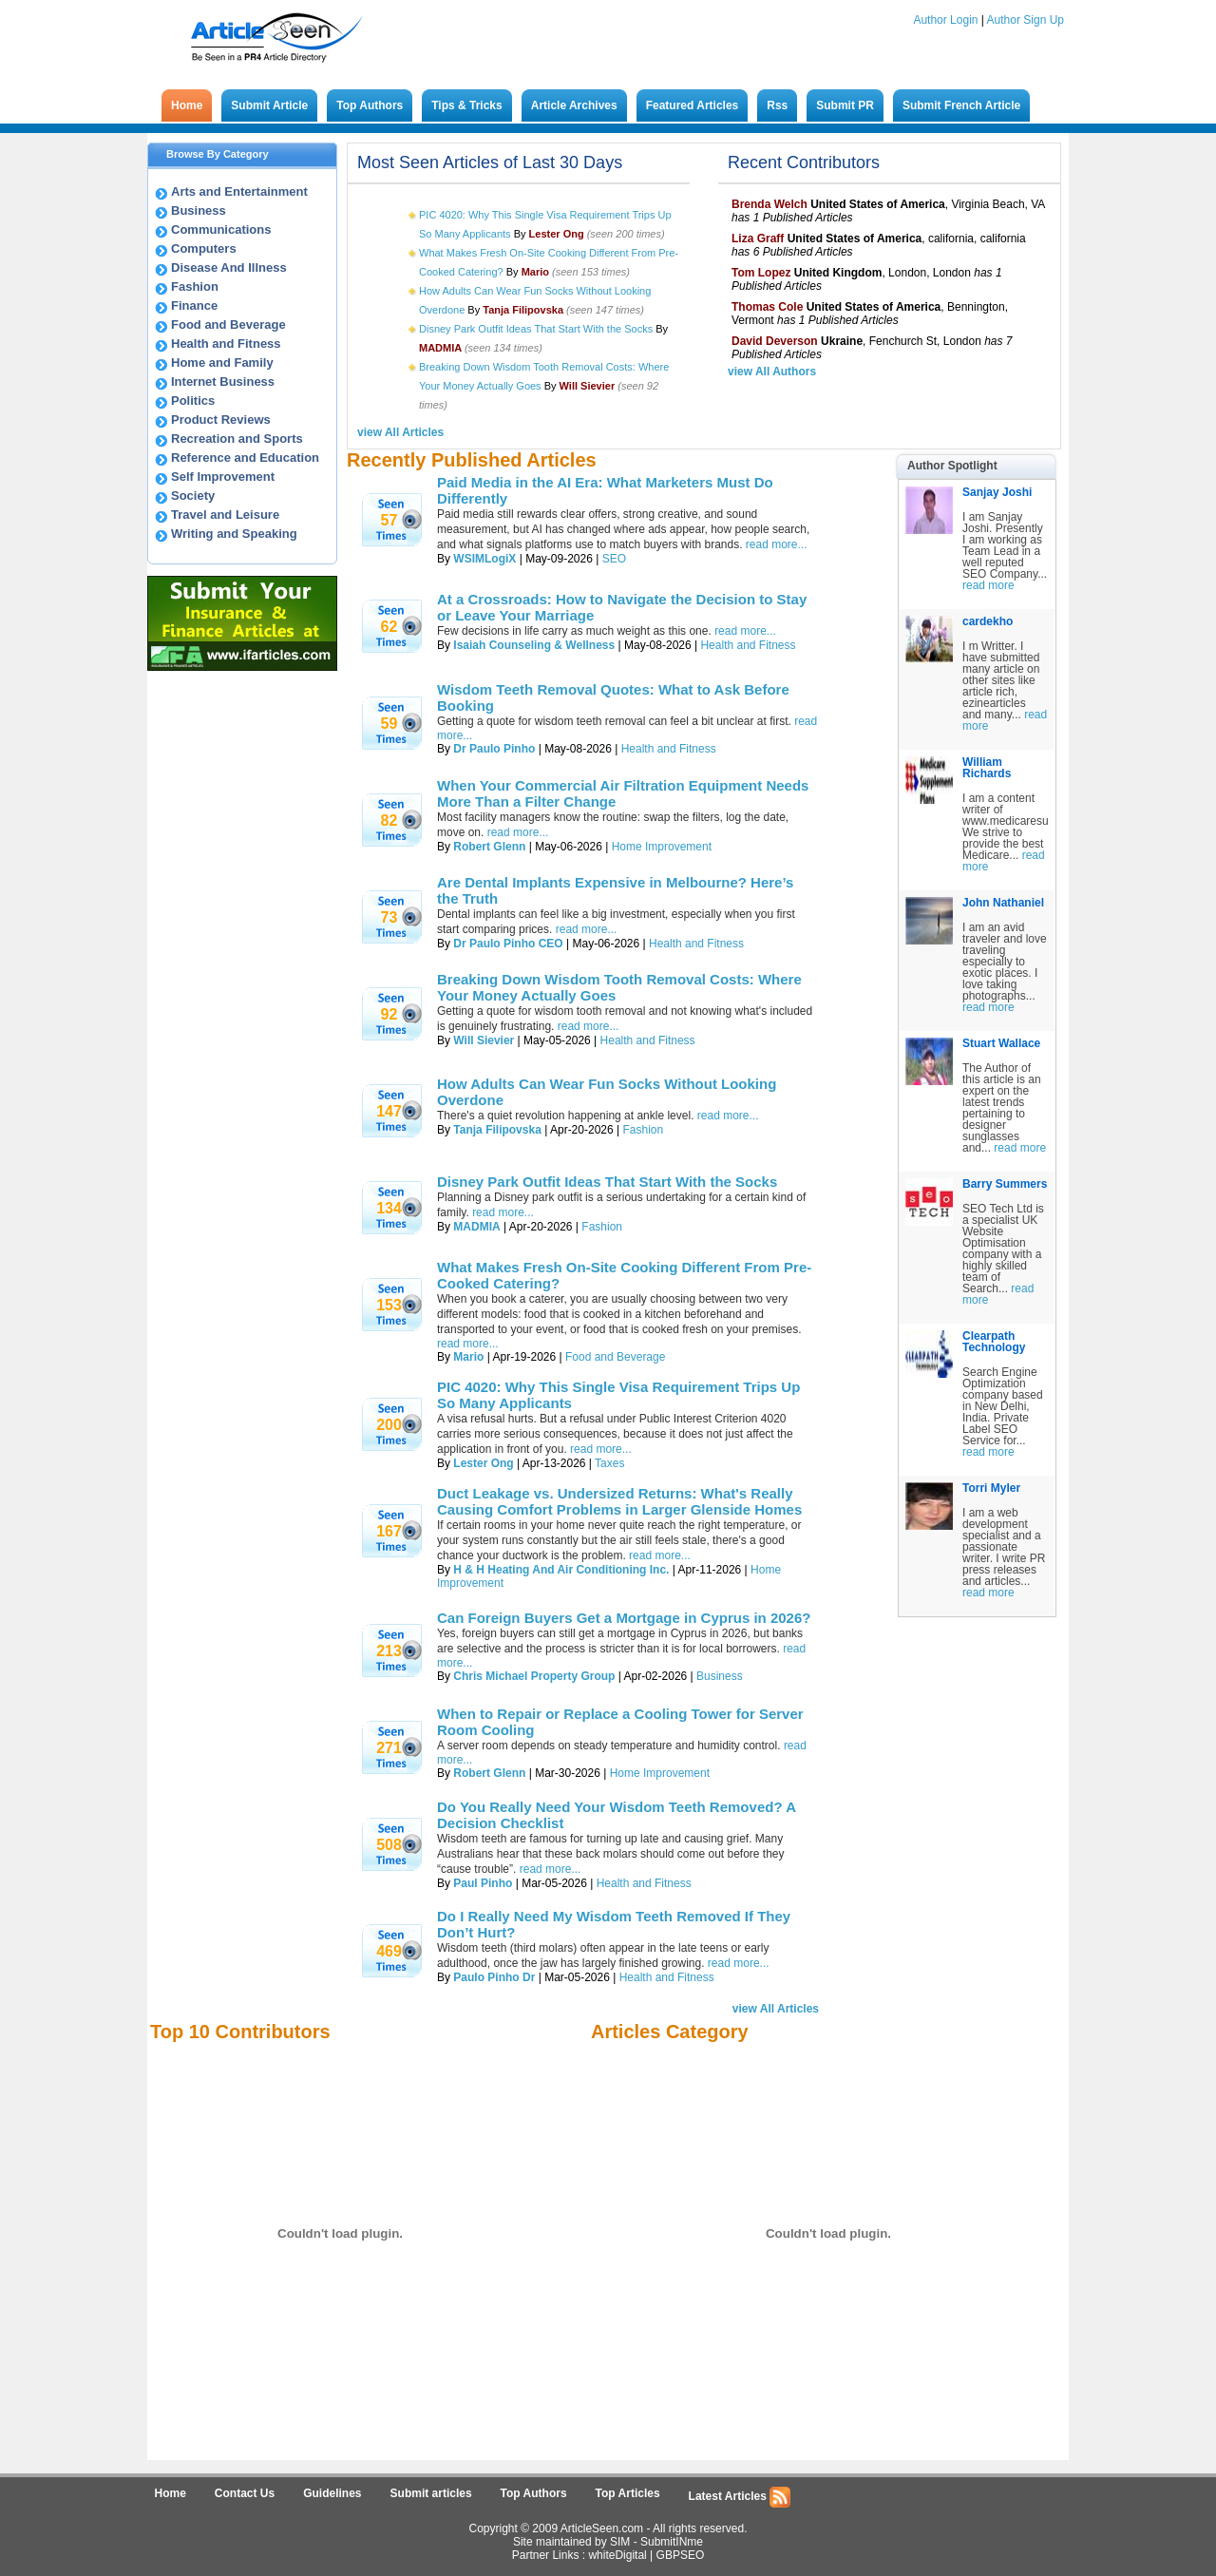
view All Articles (400, 432)
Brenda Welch (770, 204)
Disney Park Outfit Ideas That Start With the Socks (536, 328)
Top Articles (628, 2493)
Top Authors (369, 105)
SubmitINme (671, 2541)
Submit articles (431, 2493)
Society (193, 495)
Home (186, 105)
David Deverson (775, 341)
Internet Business (223, 381)
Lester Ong (483, 1463)
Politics (193, 400)
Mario (468, 1357)
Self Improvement (223, 476)
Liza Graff (758, 238)
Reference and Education (245, 457)
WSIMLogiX (484, 558)
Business (198, 210)
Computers (204, 248)
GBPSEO (680, 2555)
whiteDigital (617, 2555)
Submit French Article (961, 105)
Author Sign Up (1025, 20)
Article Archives (574, 105)
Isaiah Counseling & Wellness (534, 645)
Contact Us (245, 2493)
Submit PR (845, 105)
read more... (777, 544)
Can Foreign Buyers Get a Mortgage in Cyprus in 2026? (623, 1618)
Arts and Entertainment (239, 191)
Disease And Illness (229, 267)
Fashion (194, 286)
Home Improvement (662, 846)
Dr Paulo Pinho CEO (507, 943)
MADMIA (476, 1226)
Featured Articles (692, 105)
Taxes (609, 1463)
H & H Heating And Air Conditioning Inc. (561, 1569)
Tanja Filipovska (497, 1129)
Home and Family (222, 362)
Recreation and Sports (237, 438)
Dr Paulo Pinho (494, 748)
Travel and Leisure (225, 514)
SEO (614, 558)
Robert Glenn (489, 846)
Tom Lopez (761, 272)
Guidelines (332, 2493)
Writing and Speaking (234, 533)
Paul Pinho (482, 1883)
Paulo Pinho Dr (494, 1977)
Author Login (945, 20)
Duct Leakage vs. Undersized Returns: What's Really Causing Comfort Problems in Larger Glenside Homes (619, 1501)
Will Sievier (483, 1040)
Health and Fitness (226, 343)
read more (988, 585)
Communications (221, 229)
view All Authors (772, 371)
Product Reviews (221, 419)
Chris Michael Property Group (534, 1676)
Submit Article (269, 105)
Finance (194, 305)
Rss (777, 105)
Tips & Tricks (466, 105)
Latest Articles (740, 2497)
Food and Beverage (228, 324)
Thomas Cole (767, 307)
